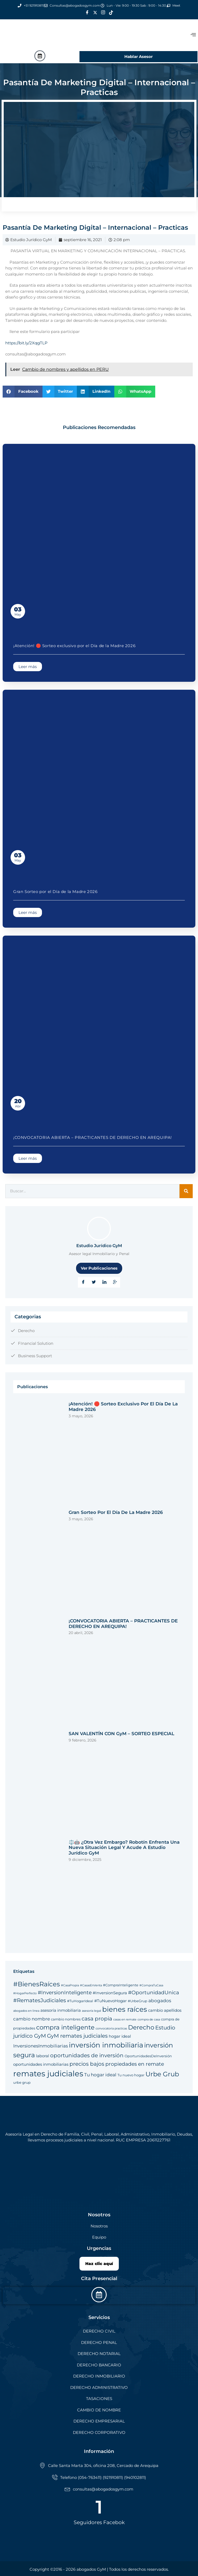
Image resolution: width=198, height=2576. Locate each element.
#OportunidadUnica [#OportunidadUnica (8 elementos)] (153, 1992)
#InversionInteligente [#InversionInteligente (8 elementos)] (65, 1992)
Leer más (27, 666)
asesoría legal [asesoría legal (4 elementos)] (91, 2011)
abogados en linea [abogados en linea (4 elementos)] (26, 2011)
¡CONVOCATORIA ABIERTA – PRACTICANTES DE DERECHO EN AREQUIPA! (92, 1137)
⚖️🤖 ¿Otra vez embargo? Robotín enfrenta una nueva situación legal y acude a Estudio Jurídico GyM (124, 1847)
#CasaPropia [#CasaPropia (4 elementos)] (70, 1985)
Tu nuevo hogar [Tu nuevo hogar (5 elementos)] (130, 2075)
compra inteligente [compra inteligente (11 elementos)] (65, 2027)
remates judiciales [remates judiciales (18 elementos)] (48, 2073)
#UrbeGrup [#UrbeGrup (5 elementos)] (137, 2001)
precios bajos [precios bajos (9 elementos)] (86, 2063)
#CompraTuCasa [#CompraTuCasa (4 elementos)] (151, 1985)
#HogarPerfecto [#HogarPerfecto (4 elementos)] (25, 1993)
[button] (23, 392)
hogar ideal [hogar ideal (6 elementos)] (120, 2036)
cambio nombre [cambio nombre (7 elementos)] (31, 2019)
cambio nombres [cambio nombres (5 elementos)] (66, 2019)
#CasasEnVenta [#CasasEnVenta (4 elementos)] (91, 1985)
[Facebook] (87, 13)
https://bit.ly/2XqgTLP (26, 342)
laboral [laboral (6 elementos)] (42, 2055)
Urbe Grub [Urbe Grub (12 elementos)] (162, 2074)
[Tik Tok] (111, 13)
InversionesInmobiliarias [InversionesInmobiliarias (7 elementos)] (40, 2046)
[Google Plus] (115, 1282)
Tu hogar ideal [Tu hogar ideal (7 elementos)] (100, 2074)
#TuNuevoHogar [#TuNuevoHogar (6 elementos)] (110, 2000)
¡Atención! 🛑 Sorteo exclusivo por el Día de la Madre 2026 (74, 645)
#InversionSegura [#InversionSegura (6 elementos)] (110, 1992)
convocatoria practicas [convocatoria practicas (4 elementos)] (111, 2028)
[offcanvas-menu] (193, 35)
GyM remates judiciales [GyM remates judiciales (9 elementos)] (77, 2035)
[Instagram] (103, 13)
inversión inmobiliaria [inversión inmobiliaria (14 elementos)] (106, 2045)
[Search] (186, 1191)
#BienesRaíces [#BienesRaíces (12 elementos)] (36, 1984)
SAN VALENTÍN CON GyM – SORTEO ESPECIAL (121, 1733)
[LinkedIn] (104, 1282)
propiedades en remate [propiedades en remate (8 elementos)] (134, 2064)
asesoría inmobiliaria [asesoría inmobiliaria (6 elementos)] (60, 2010)
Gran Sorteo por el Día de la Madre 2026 (55, 891)
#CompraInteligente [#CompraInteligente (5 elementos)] (120, 1985)
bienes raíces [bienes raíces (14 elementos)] (124, 2009)
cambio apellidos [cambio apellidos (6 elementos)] (164, 2010)
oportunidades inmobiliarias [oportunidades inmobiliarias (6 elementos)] (40, 2064)
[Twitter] (95, 13)
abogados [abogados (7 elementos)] (159, 2000)
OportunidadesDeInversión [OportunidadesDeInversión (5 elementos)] (148, 2056)
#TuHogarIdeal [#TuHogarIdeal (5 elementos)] (80, 2001)
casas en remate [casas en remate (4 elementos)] (124, 2019)
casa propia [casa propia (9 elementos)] (97, 2018)
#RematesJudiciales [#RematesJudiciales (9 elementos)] (39, 2000)
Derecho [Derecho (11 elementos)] (141, 2027)
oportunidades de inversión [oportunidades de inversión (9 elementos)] (87, 2055)
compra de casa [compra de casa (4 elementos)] (149, 2019)
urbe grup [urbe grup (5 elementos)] (22, 2082)
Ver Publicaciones (99, 1268)
